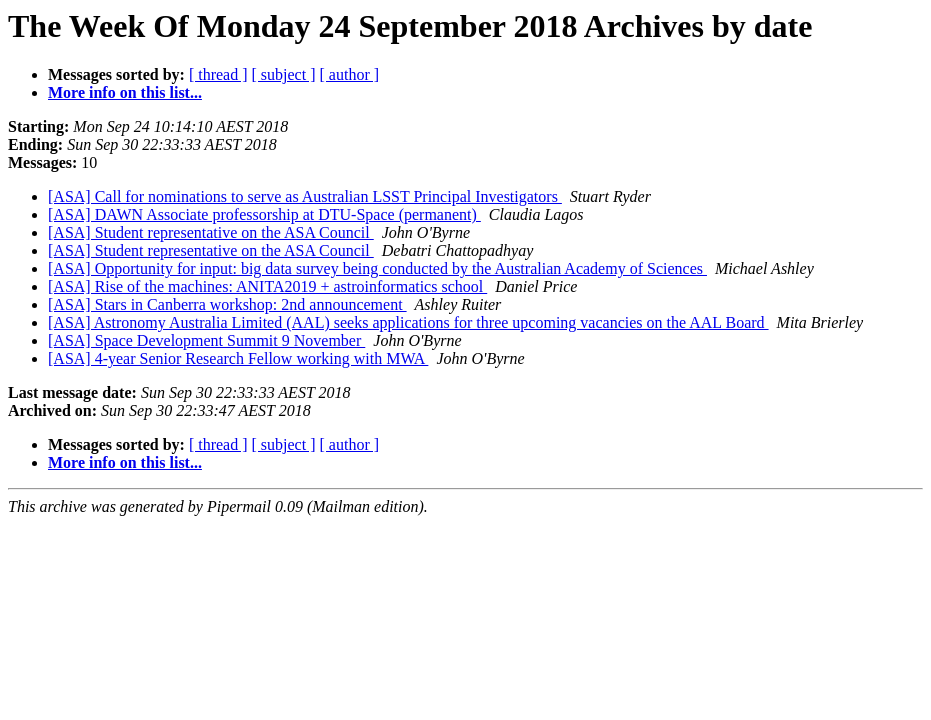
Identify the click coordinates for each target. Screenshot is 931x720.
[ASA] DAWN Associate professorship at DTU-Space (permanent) (264, 214)
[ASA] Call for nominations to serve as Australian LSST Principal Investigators (305, 196)
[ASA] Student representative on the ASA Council (211, 232)
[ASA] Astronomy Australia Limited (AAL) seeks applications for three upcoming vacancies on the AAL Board (408, 322)
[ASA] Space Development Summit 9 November (206, 340)
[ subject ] (284, 74)
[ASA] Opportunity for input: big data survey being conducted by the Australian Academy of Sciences (377, 268)
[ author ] (350, 74)
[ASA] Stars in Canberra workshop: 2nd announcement (227, 304)
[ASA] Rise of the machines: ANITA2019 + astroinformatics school (267, 286)
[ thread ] (218, 74)
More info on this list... (125, 92)
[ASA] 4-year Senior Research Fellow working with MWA (238, 358)
